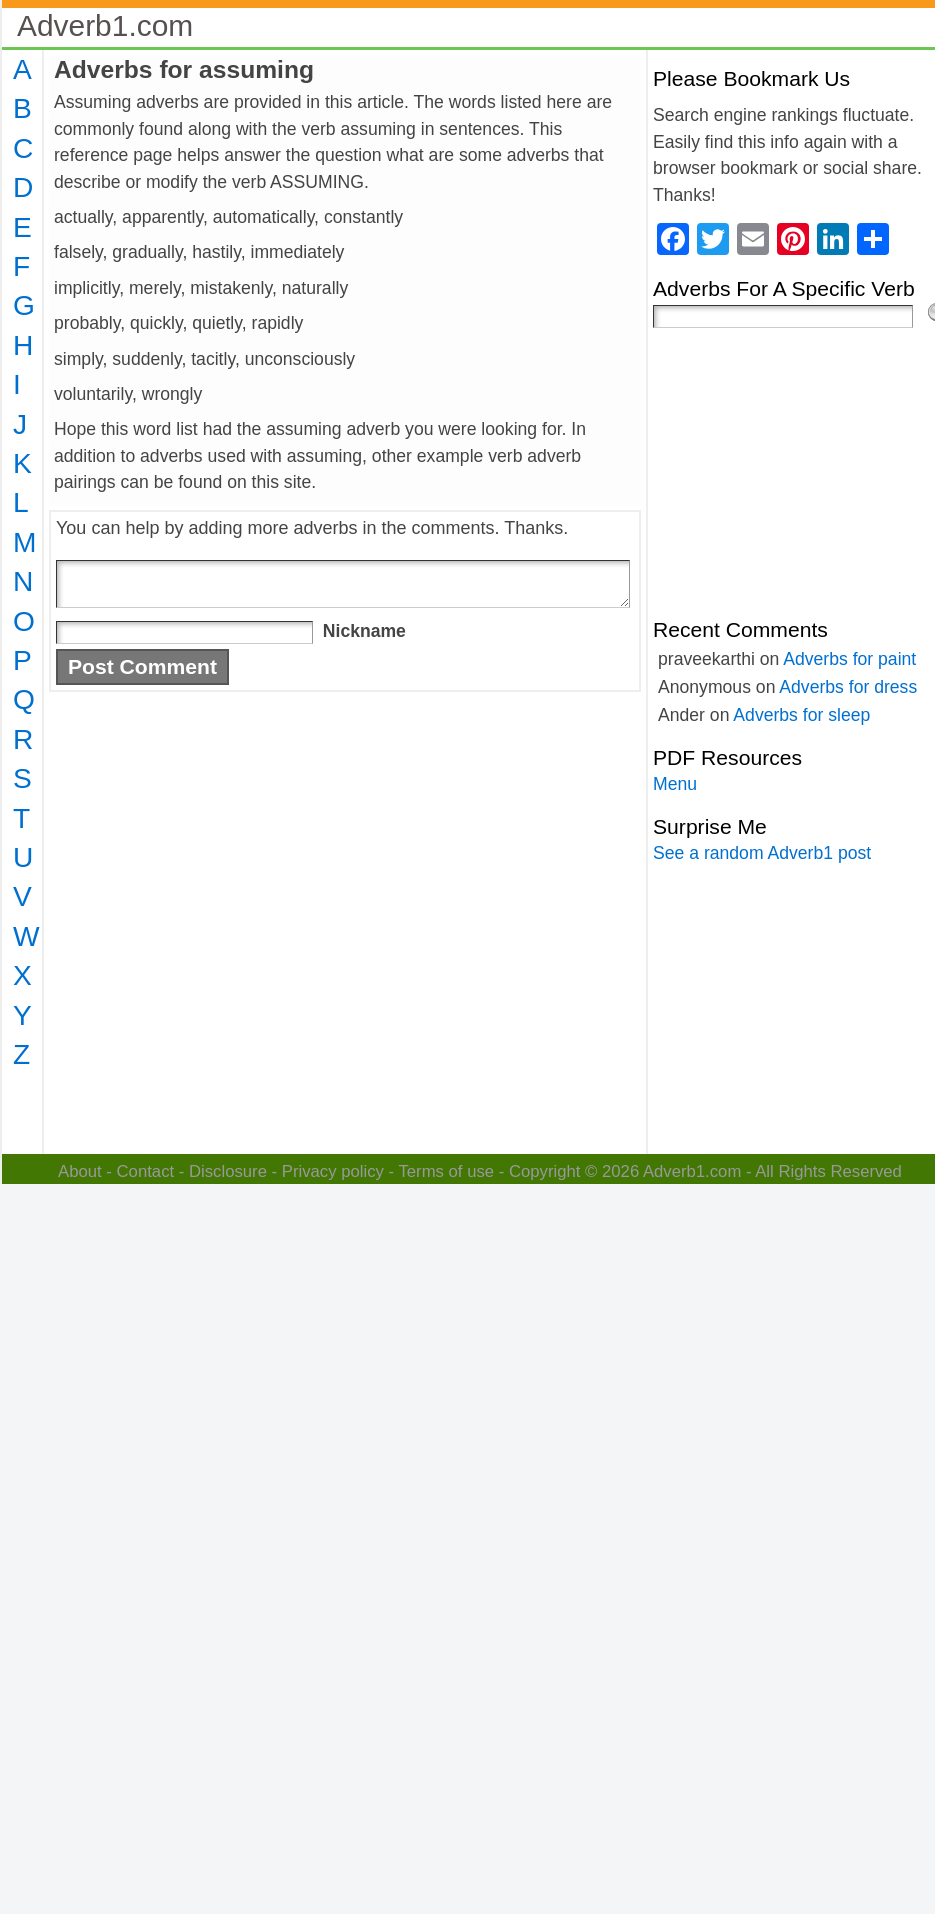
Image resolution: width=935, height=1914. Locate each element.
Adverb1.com (105, 25)
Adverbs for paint (849, 659)
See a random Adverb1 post (762, 853)
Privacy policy (333, 1171)
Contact (146, 1171)
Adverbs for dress (848, 687)
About (80, 1171)
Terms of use (446, 1171)
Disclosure (228, 1171)
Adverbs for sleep (801, 715)
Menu (675, 784)
